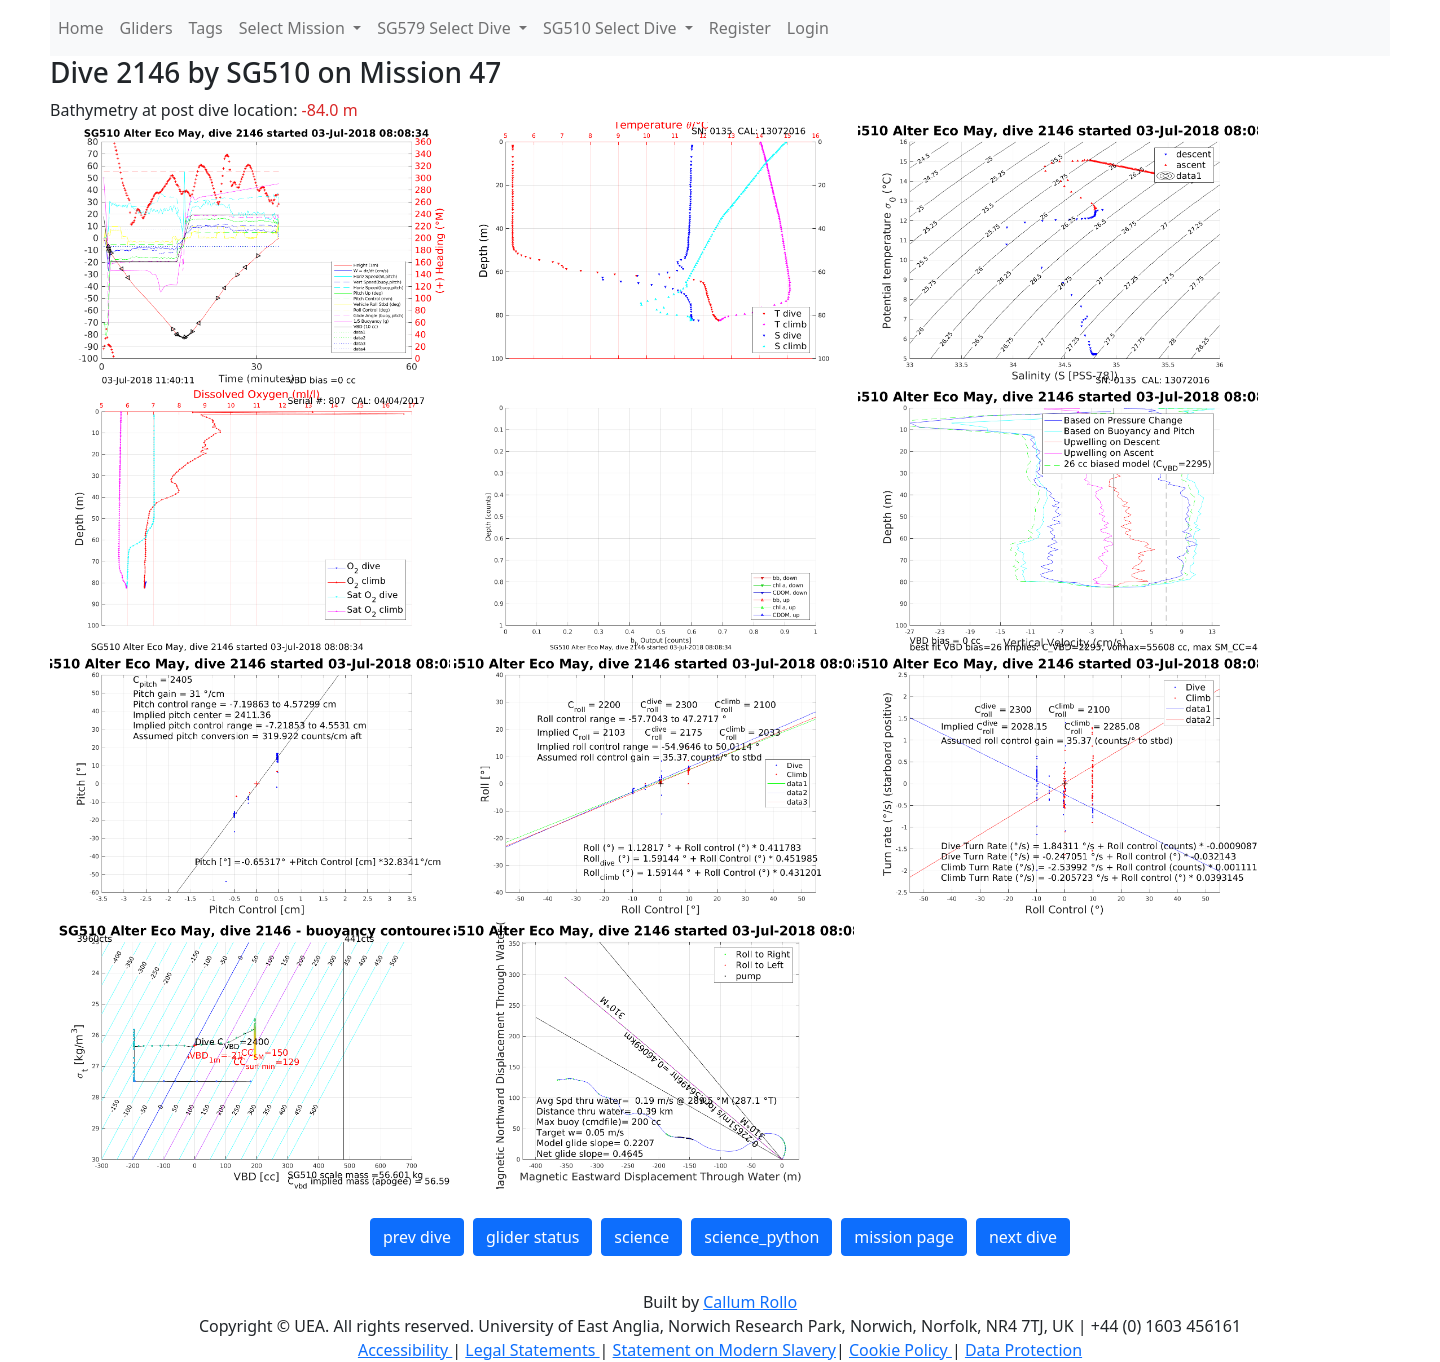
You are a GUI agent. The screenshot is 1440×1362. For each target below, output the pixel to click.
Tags (206, 28)
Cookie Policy (900, 1350)
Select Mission (294, 28)
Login (808, 28)
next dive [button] (1023, 1237)
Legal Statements (532, 1350)
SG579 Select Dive (446, 28)
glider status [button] (532, 1237)
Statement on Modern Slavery (724, 1350)
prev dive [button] (417, 1237)
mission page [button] (904, 1237)
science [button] (641, 1237)
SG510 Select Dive (612, 28)
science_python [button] (761, 1237)
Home (81, 28)
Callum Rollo (750, 1302)
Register (740, 28)
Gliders (146, 28)
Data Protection (1023, 1350)
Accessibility (405, 1350)
